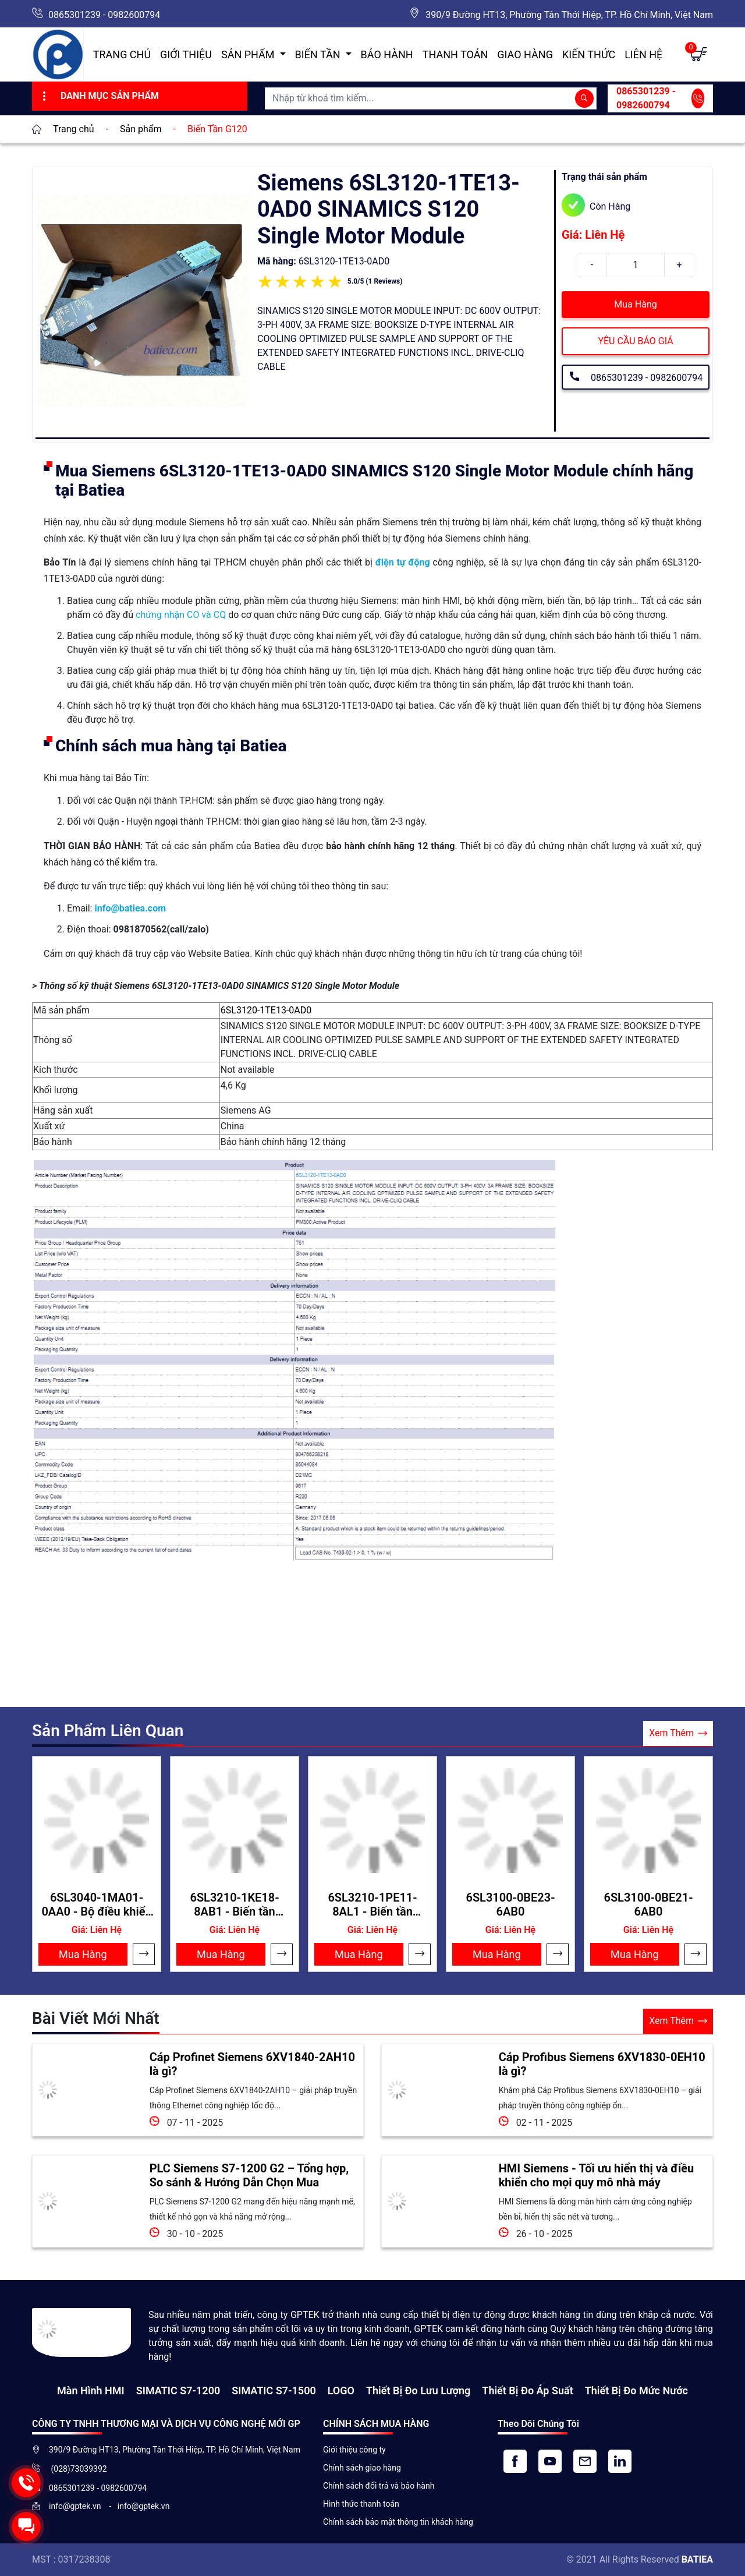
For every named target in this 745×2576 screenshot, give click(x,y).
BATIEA (697, 2559)
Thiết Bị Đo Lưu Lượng (418, 2390)
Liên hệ (643, 54)
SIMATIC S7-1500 (273, 2390)
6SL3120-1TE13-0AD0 (266, 1010)
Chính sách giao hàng (362, 2467)
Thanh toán (455, 54)
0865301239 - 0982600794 (104, 14)
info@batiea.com (130, 908)
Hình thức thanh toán (361, 2503)
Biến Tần (319, 54)
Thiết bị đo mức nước (636, 2390)
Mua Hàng (635, 304)
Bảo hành (387, 54)
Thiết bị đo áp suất (527, 2390)
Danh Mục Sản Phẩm (99, 96)
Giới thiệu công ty (354, 2449)
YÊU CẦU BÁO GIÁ (635, 341)
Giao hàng (525, 54)
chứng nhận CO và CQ (181, 614)
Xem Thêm (678, 1733)
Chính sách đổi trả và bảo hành (378, 2485)
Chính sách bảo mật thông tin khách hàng (398, 2521)
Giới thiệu (186, 54)
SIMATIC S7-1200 (178, 2390)
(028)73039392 (78, 2468)
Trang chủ (122, 54)
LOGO (341, 2390)
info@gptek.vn (76, 2506)
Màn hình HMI (91, 2390)
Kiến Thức (588, 54)
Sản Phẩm (249, 54)
